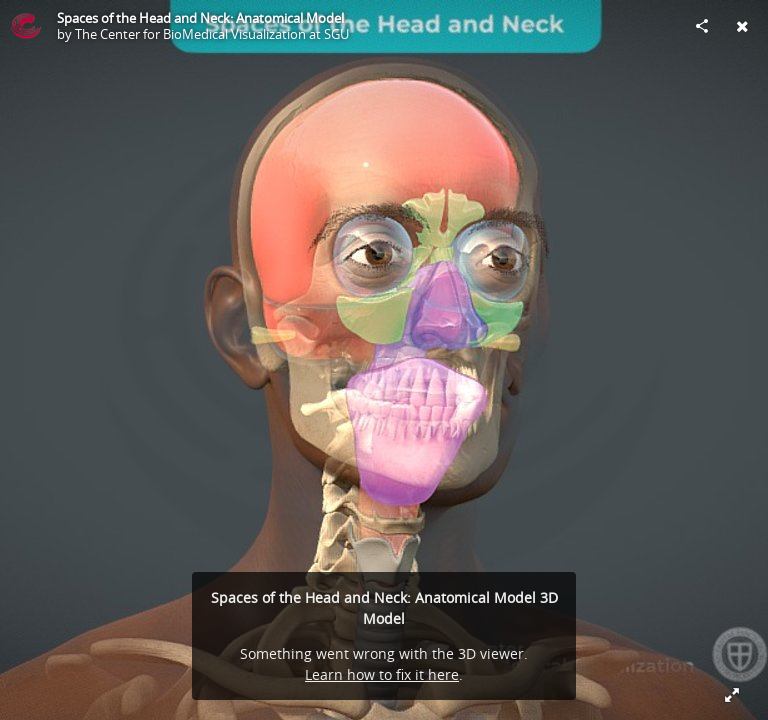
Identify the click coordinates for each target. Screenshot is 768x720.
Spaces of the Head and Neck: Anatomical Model (200, 18)
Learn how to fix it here (382, 674)
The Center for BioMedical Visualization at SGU (212, 34)
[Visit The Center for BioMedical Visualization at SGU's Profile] (26, 26)
